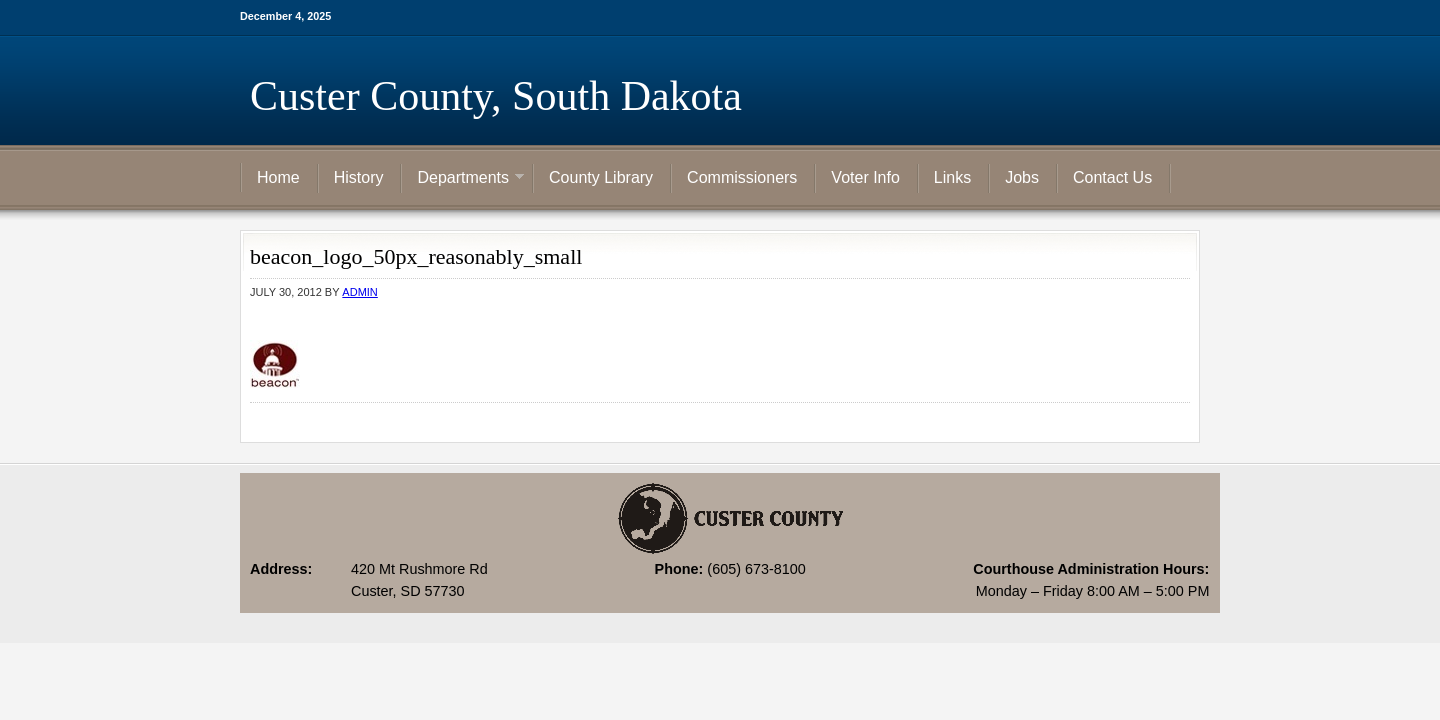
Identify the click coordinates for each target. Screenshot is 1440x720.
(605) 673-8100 (756, 569)
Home (278, 177)
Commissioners (742, 177)
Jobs (1022, 177)
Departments (463, 179)
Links (952, 177)
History (359, 177)
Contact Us (1112, 177)
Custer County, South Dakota (496, 96)
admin (359, 292)
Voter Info (865, 177)
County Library (601, 177)
